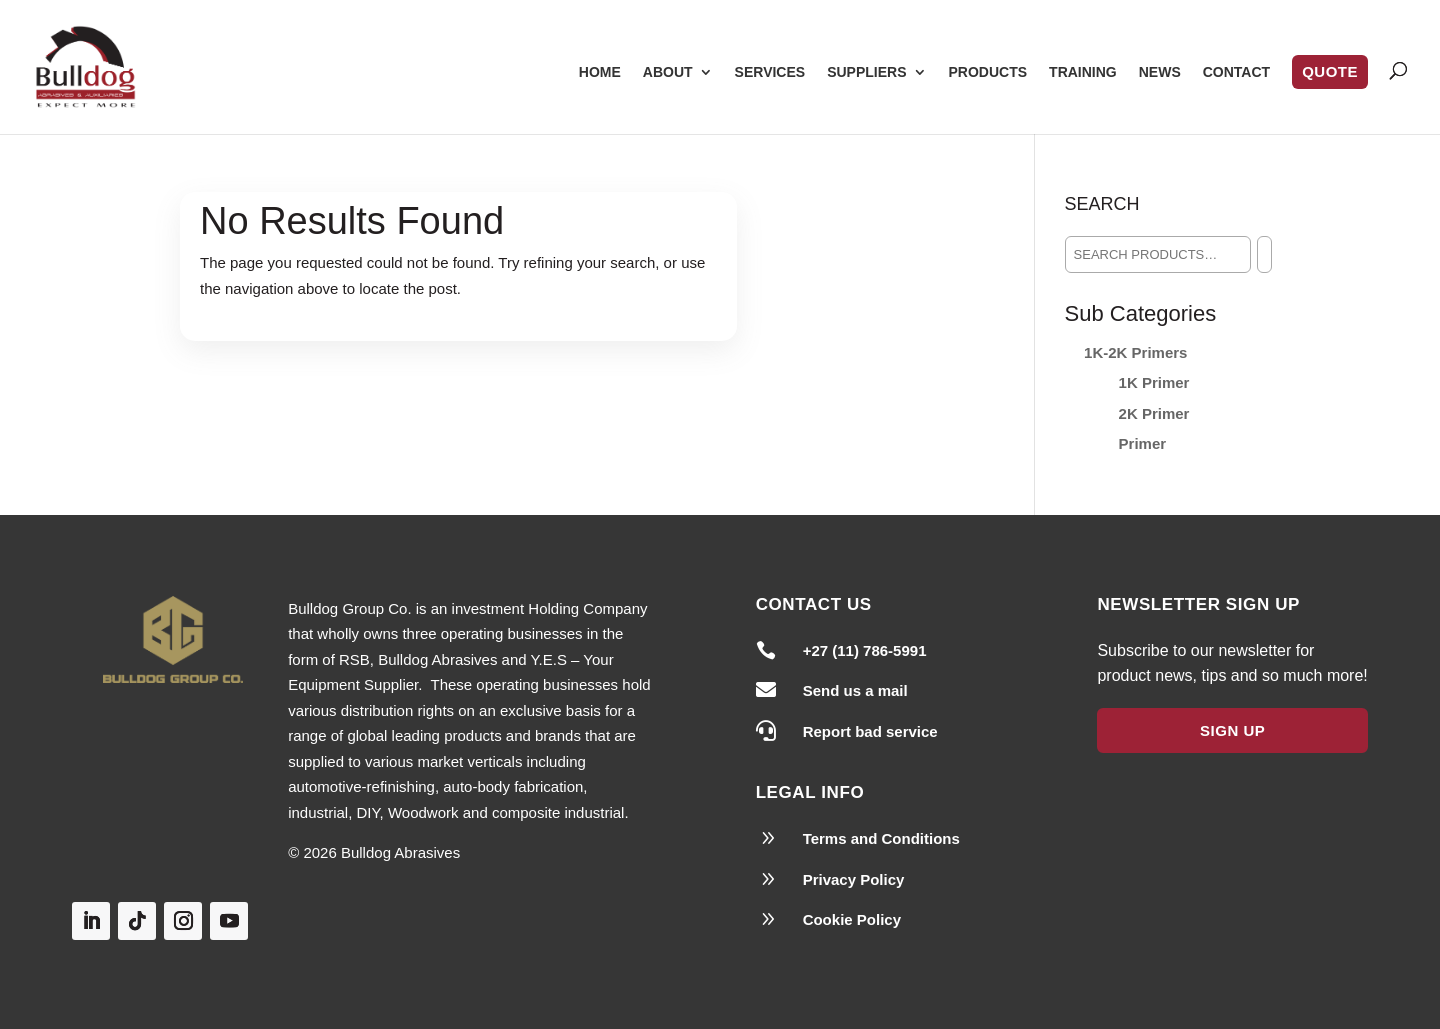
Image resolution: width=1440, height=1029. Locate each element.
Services (770, 72)
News (1160, 72)
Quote (1330, 71)
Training (1083, 72)
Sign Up (1232, 730)
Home (600, 72)
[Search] (1264, 254)
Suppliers (866, 72)
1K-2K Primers (1135, 352)
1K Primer (1154, 382)
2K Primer (1154, 413)
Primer (1143, 443)
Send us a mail (855, 690)
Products (988, 72)
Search (1102, 204)
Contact (1236, 72)
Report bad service (870, 731)
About (668, 72)
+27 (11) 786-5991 (865, 650)
